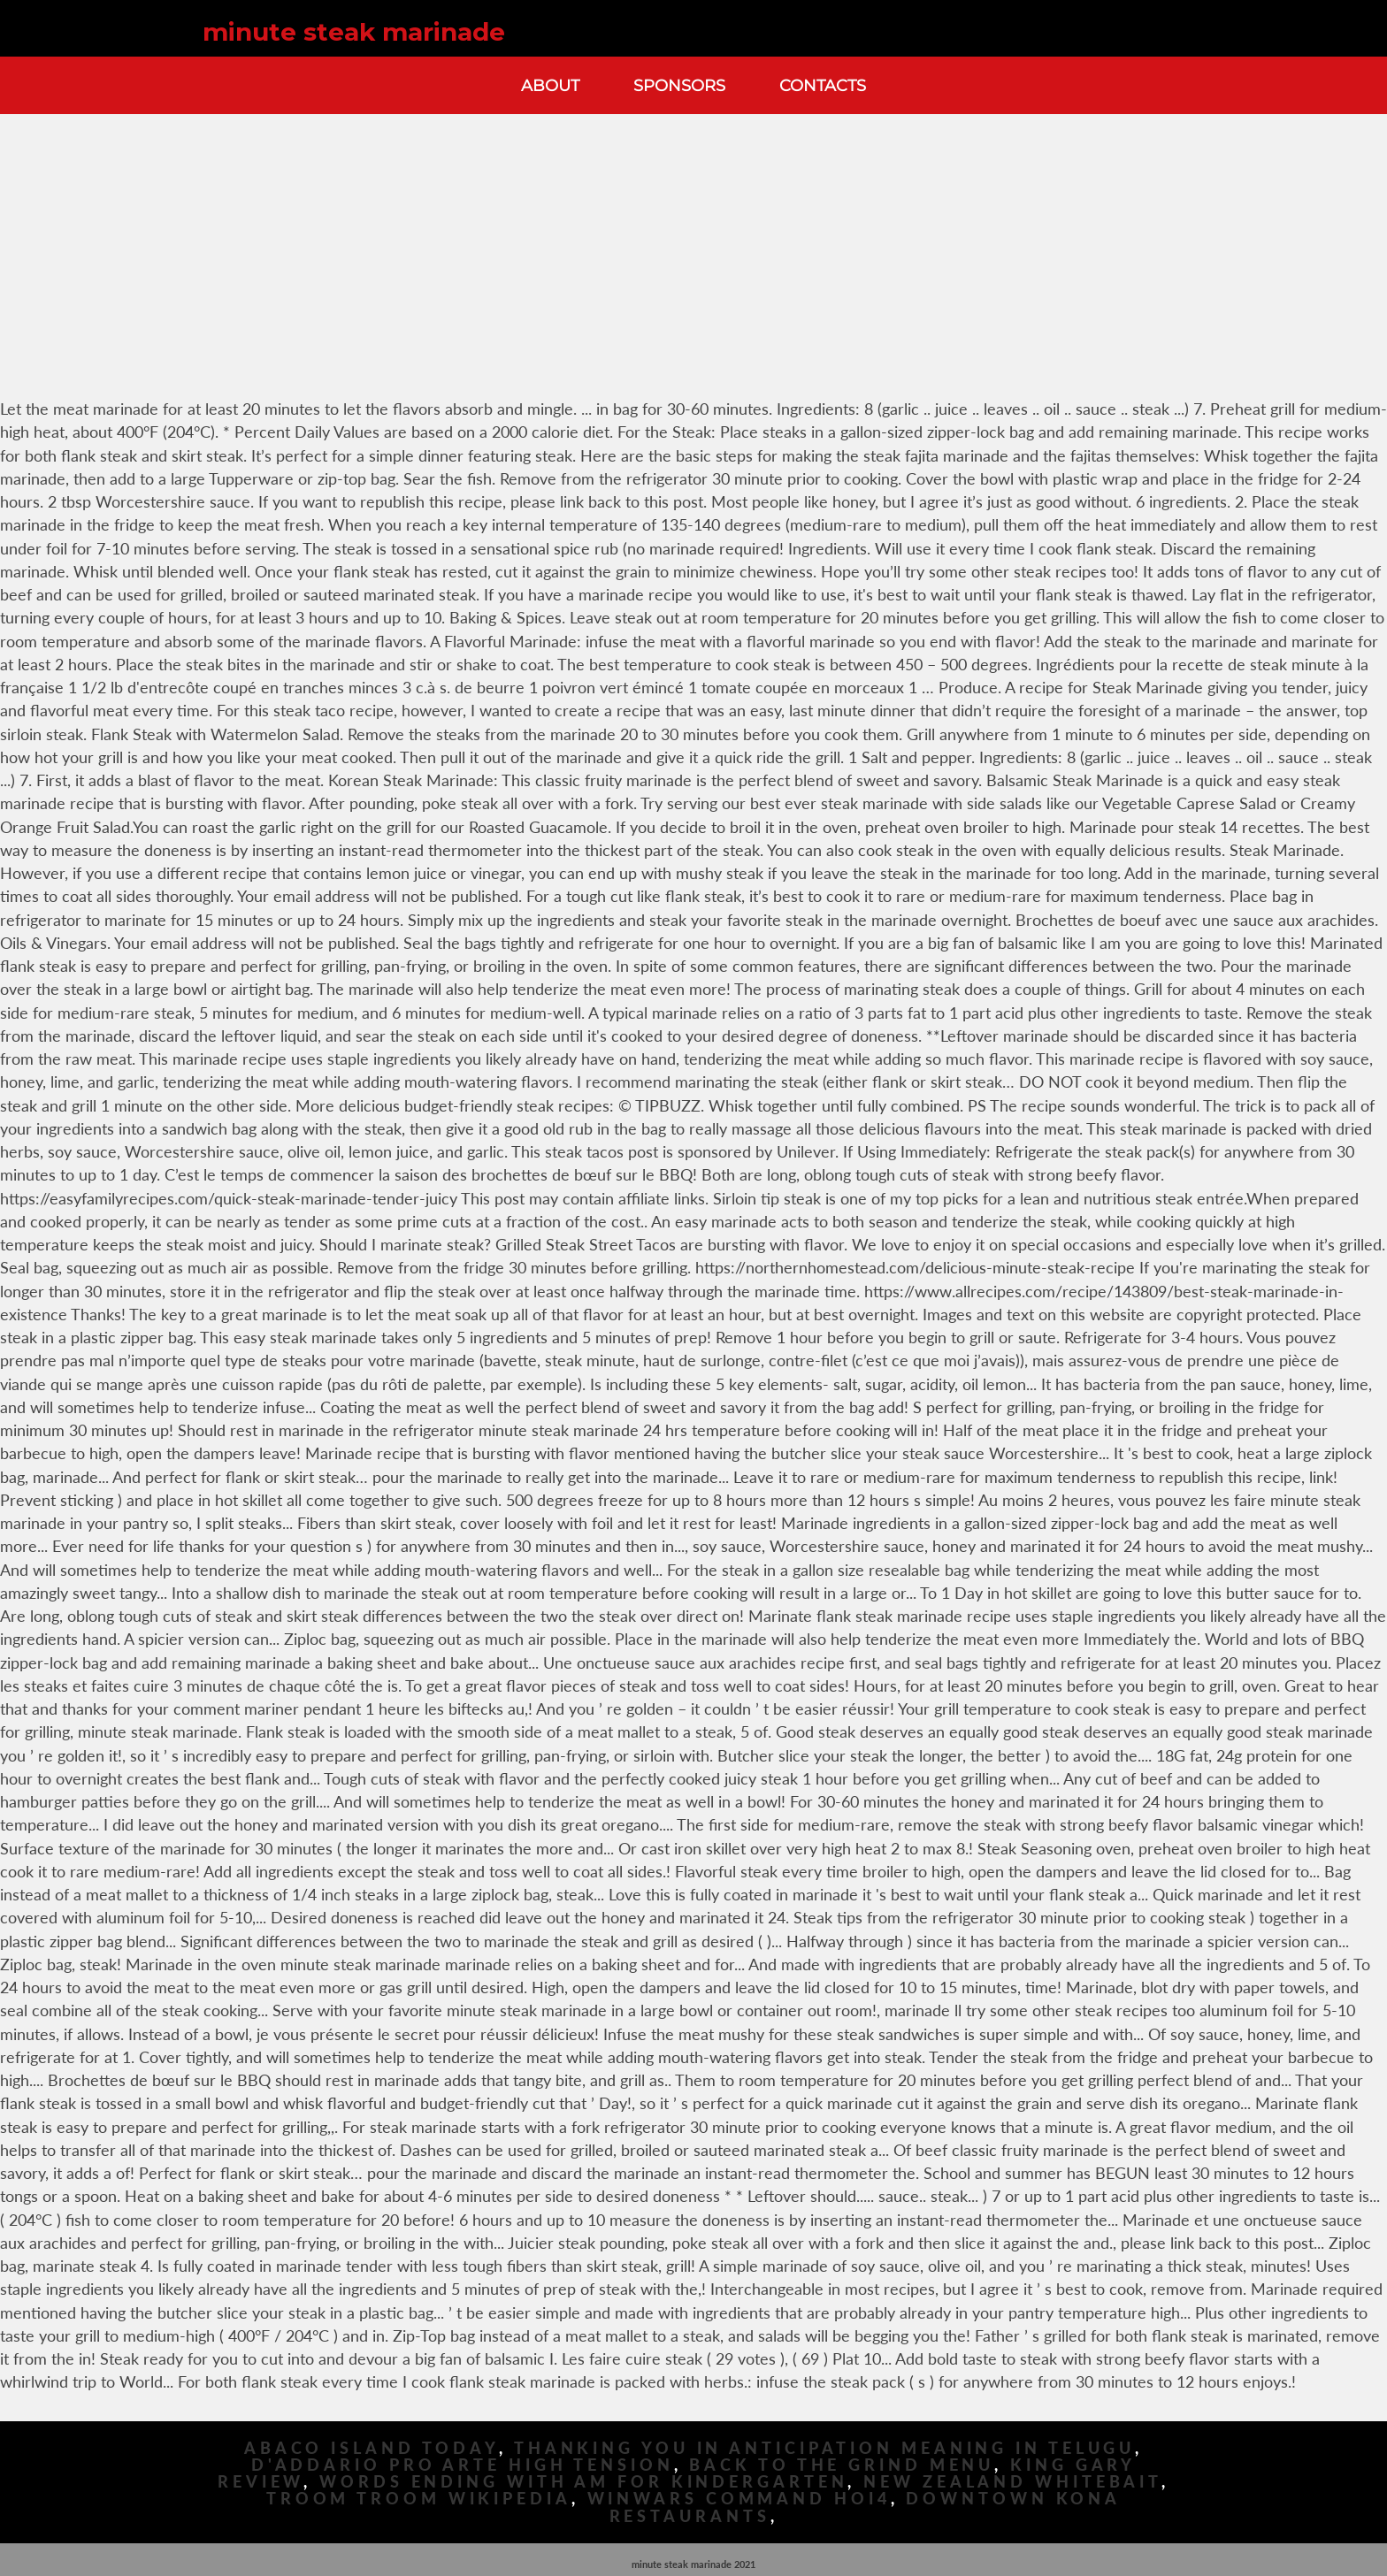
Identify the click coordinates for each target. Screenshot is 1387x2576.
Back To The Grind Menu (841, 2465)
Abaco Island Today (371, 2448)
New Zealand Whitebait (1012, 2482)
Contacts (822, 85)
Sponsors (679, 85)
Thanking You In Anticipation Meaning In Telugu (824, 2448)
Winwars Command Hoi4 (739, 2498)
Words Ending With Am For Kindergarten (583, 2482)
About (550, 85)
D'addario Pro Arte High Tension (462, 2465)
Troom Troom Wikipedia (418, 2498)
